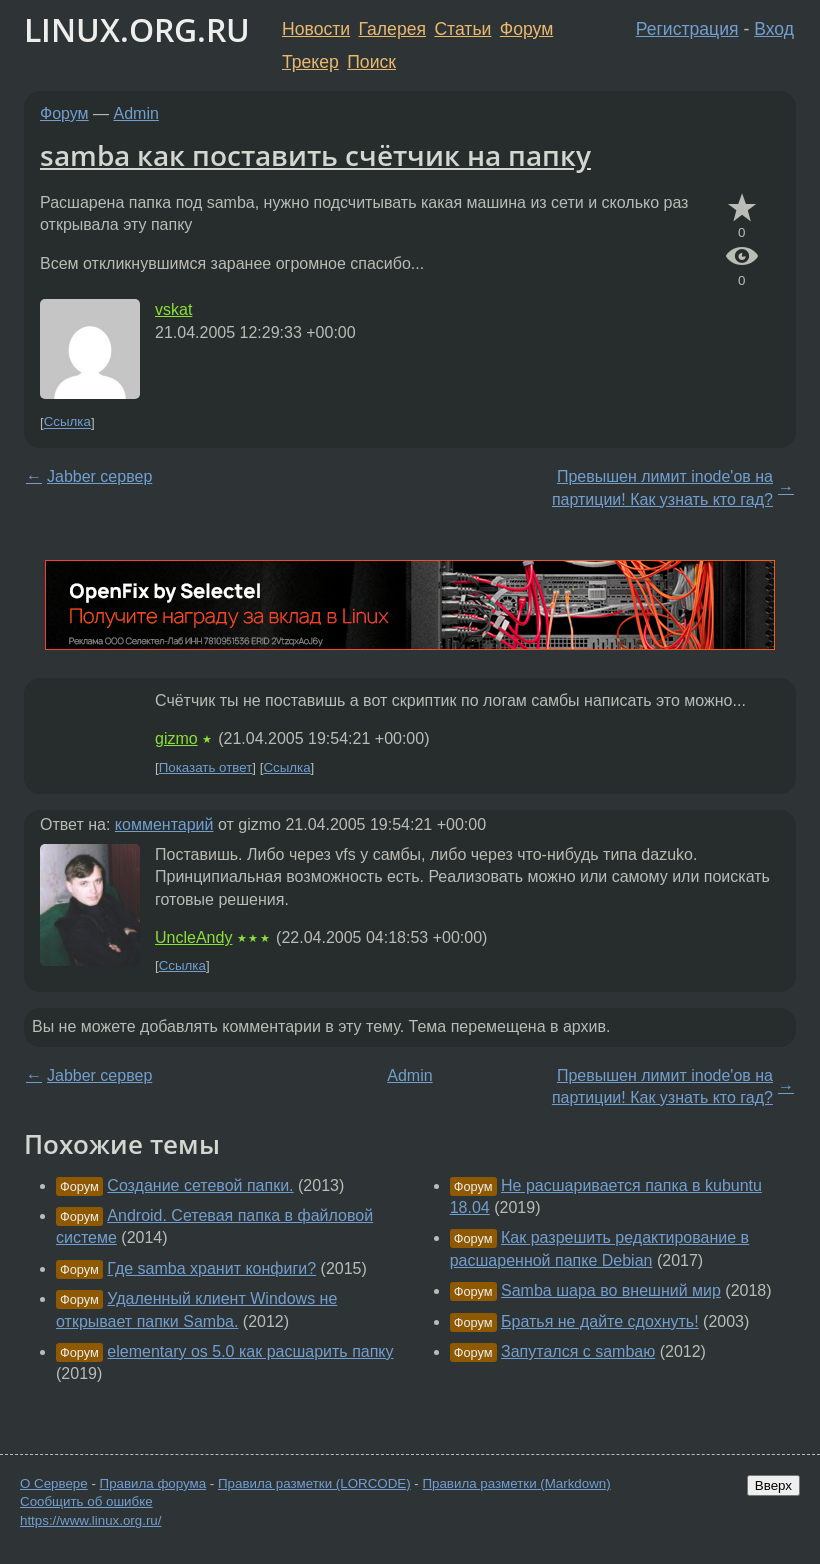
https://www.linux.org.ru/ (90, 1520)
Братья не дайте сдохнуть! (600, 1321)
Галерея (392, 29)
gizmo (176, 738)
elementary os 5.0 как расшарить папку (250, 1351)
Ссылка (67, 422)
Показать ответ (206, 767)
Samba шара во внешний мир (611, 1290)
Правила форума (153, 1483)
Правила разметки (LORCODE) (314, 1483)
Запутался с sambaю (578, 1351)
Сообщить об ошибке (86, 1501)
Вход (774, 29)
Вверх (773, 1485)
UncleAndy (193, 937)
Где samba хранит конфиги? (211, 1268)
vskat (173, 309)
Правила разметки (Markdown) (516, 1483)
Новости (316, 29)
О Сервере (54, 1483)
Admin (136, 113)
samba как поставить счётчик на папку (315, 155)
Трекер (310, 62)
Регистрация (687, 29)
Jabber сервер (99, 476)
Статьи (462, 29)
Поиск (371, 62)
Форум (526, 29)
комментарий (164, 824)
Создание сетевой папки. (200, 1185)
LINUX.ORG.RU (137, 29)
